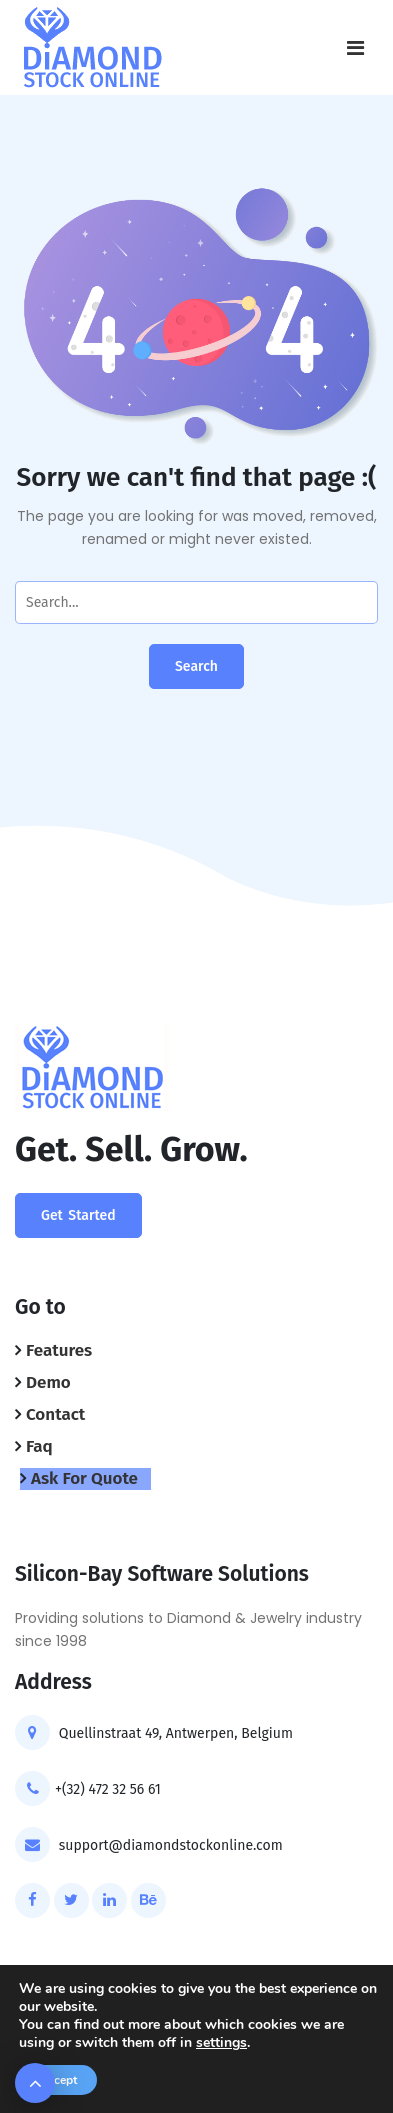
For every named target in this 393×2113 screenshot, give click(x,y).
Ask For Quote (84, 1478)
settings (221, 2043)
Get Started (78, 1215)
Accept (58, 2080)
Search (196, 666)
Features (59, 1350)
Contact (55, 1414)
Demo (48, 1382)
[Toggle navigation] (355, 48)
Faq (39, 1446)
